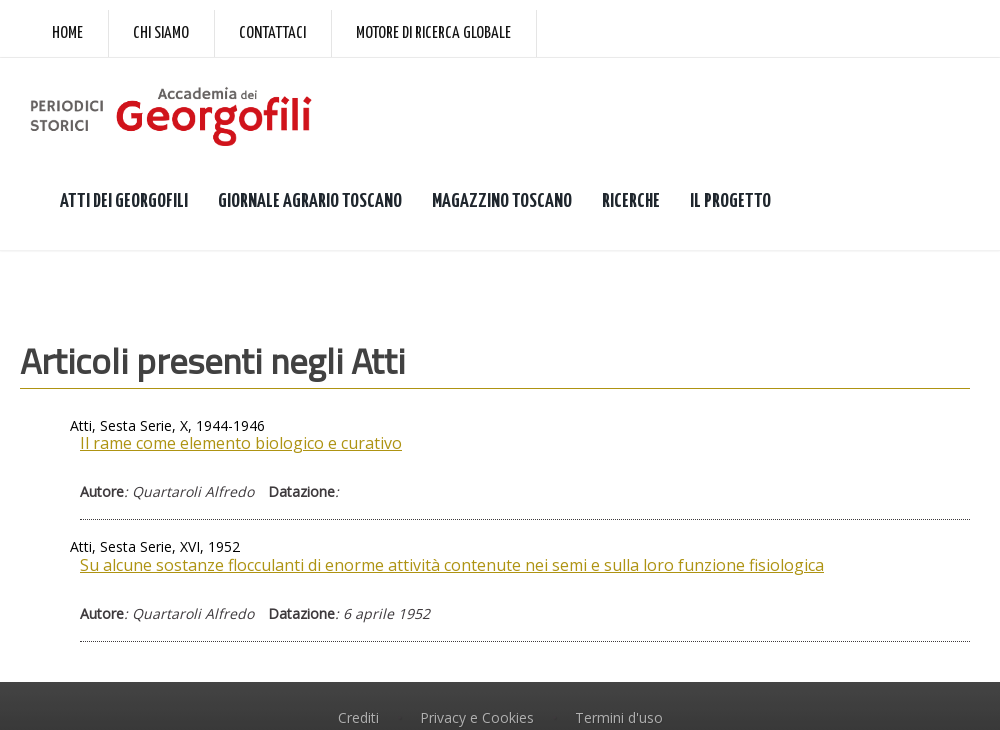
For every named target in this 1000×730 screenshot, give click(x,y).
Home (67, 33)
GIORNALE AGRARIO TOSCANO (310, 201)
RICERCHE (631, 201)
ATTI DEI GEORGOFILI (124, 201)
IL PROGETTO (730, 201)
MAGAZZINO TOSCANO (502, 201)
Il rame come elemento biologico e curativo (241, 443)
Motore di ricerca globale (433, 33)
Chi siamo (161, 33)
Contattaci (272, 33)
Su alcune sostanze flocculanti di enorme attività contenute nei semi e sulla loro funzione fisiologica (452, 565)
